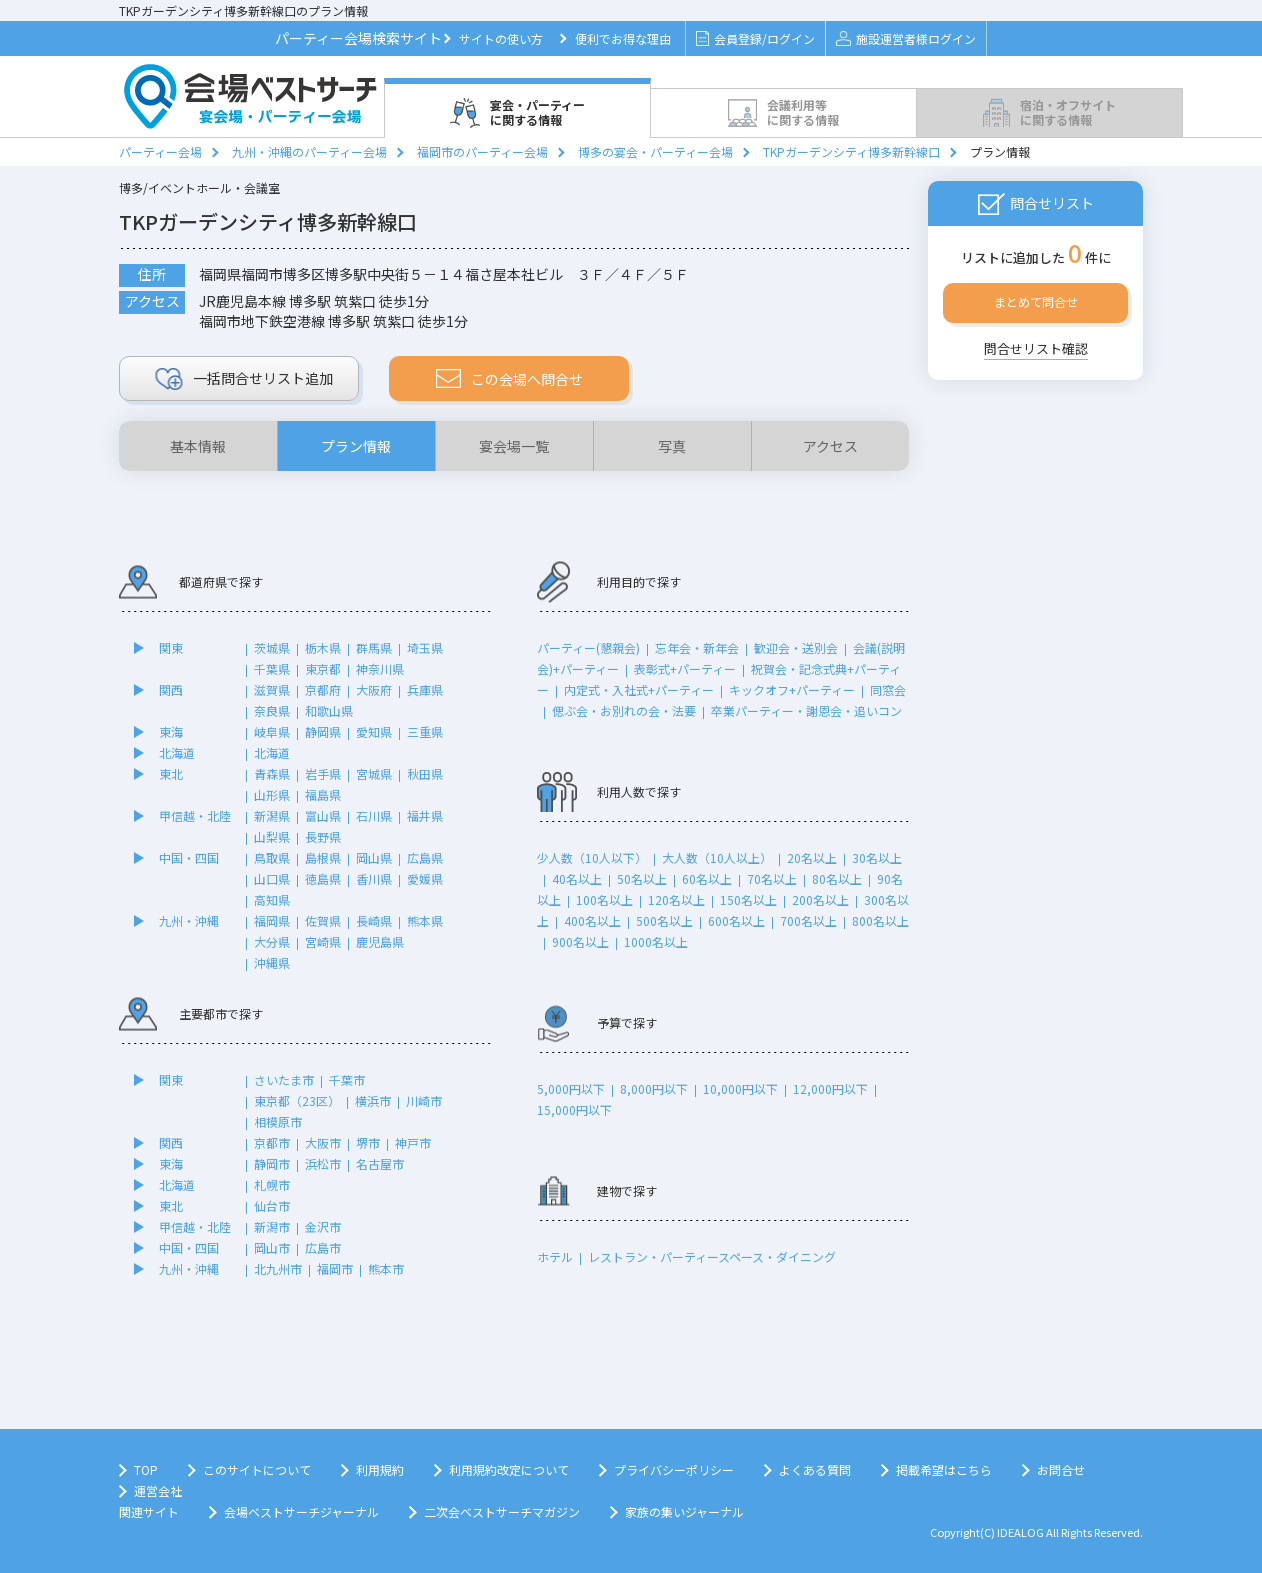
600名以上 (736, 920)
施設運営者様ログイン (905, 38)
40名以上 (577, 878)
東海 (171, 731)
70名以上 (772, 878)
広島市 (323, 1247)
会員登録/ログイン (755, 38)
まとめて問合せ (1036, 301)
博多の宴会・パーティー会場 (655, 151)
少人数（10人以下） (592, 857)
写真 (672, 446)
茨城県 (272, 647)
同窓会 (888, 689)
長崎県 (374, 920)
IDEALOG (1020, 1532)
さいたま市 (284, 1079)
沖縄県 (272, 962)
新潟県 (272, 815)
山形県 (272, 794)
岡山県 (374, 857)
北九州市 (278, 1268)
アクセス (830, 446)
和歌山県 (329, 710)
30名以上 (877, 857)
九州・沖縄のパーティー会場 (309, 151)
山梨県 (272, 836)
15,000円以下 (574, 1109)
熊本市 (386, 1268)
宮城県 (374, 773)
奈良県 (272, 710)
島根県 (323, 857)
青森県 (272, 773)
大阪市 (323, 1142)
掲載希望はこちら (944, 1469)
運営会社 (158, 1490)
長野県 (323, 836)
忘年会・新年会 (697, 647)
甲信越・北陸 (195, 815)
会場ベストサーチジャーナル (301, 1511)
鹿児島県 (380, 941)
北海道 (177, 752)
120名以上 (676, 899)
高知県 (272, 899)
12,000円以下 (830, 1088)
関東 (171, 647)
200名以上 (820, 899)
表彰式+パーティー (685, 668)
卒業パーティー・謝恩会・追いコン (806, 710)
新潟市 (272, 1226)
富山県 (323, 815)
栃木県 (323, 647)
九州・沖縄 (189, 920)
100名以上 (604, 899)
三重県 (425, 731)
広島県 (425, 857)
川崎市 (424, 1100)
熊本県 (425, 920)
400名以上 (592, 920)
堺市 (368, 1142)
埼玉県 (425, 647)
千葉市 (347, 1079)
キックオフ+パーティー (792, 689)
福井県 (425, 815)
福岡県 (272, 920)
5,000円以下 (571, 1088)
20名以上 (812, 857)
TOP (146, 1469)
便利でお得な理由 (623, 38)
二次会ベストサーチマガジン (502, 1511)
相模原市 (278, 1121)
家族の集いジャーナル (684, 1511)
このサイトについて (257, 1469)
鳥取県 (272, 857)
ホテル (555, 1256)
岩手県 (323, 773)
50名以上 (642, 878)
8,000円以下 (654, 1088)
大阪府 (374, 689)
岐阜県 (272, 731)
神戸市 (413, 1142)
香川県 (374, 878)
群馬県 (374, 647)
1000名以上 (656, 941)
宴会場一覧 (514, 446)
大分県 (272, 941)
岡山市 (272, 1247)
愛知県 (374, 731)
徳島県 (323, 878)
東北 (171, 773)
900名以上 (580, 941)
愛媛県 (425, 878)
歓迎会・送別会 (796, 647)
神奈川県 (380, 668)
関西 (171, 689)
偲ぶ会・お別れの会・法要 (624, 710)
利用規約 (380, 1469)
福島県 (323, 794)
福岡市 (335, 1268)
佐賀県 (323, 920)
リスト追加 (244, 379)
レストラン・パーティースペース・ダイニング (712, 1256)
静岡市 (272, 1163)
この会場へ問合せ (509, 379)
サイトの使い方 (501, 38)
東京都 (323, 668)
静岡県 (323, 731)
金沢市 (323, 1226)
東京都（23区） (297, 1100)
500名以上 (664, 920)
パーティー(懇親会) (588, 647)
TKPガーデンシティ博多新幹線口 (851, 151)
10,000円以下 (740, 1088)
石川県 (374, 815)
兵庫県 (425, 689)
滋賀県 (272, 689)
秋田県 (425, 773)
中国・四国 (189, 857)
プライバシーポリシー (674, 1469)
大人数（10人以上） (717, 857)
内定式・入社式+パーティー (639, 689)
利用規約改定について (509, 1469)
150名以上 (748, 899)
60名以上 (707, 878)
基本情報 (198, 446)
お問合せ (1061, 1469)
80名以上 (837, 878)
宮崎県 (323, 941)
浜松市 (323, 1163)
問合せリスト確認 (1036, 348)
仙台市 (272, 1205)
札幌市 (272, 1184)
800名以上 (880, 920)
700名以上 (808, 920)
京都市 (272, 1142)
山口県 (272, 878)
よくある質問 (815, 1469)
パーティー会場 (160, 151)
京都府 (323, 689)
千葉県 (272, 668)
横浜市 (373, 1100)
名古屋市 (380, 1163)
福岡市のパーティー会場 (482, 151)
